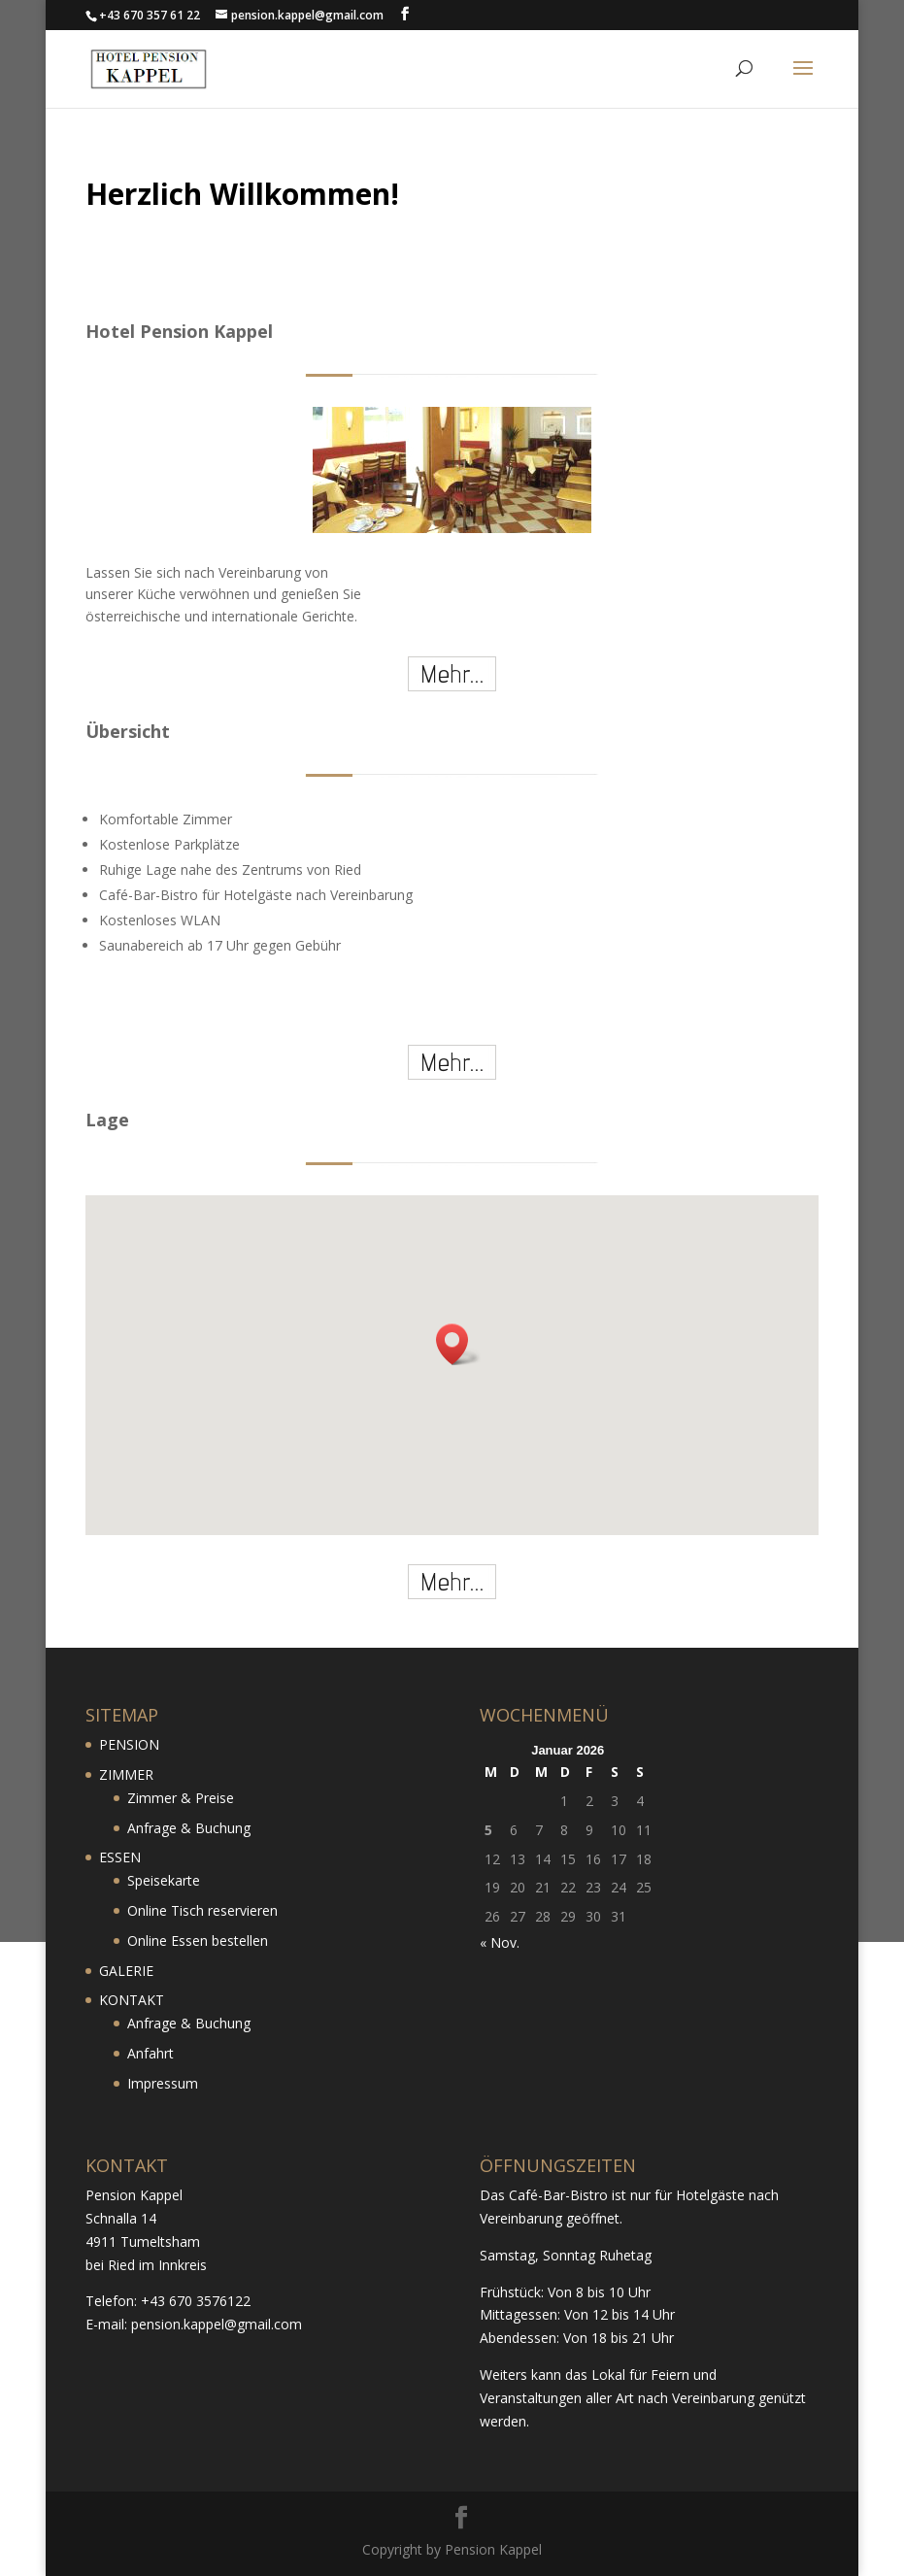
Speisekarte (163, 1880)
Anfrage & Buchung (189, 1828)
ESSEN (120, 1857)
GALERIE (126, 1970)
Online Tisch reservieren (202, 1910)
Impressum (162, 2083)
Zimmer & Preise (180, 1798)
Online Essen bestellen (197, 1940)
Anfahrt (150, 2053)
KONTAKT (131, 2000)
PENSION (129, 1744)
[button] (458, 1344)
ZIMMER (126, 1774)
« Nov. (499, 1942)
